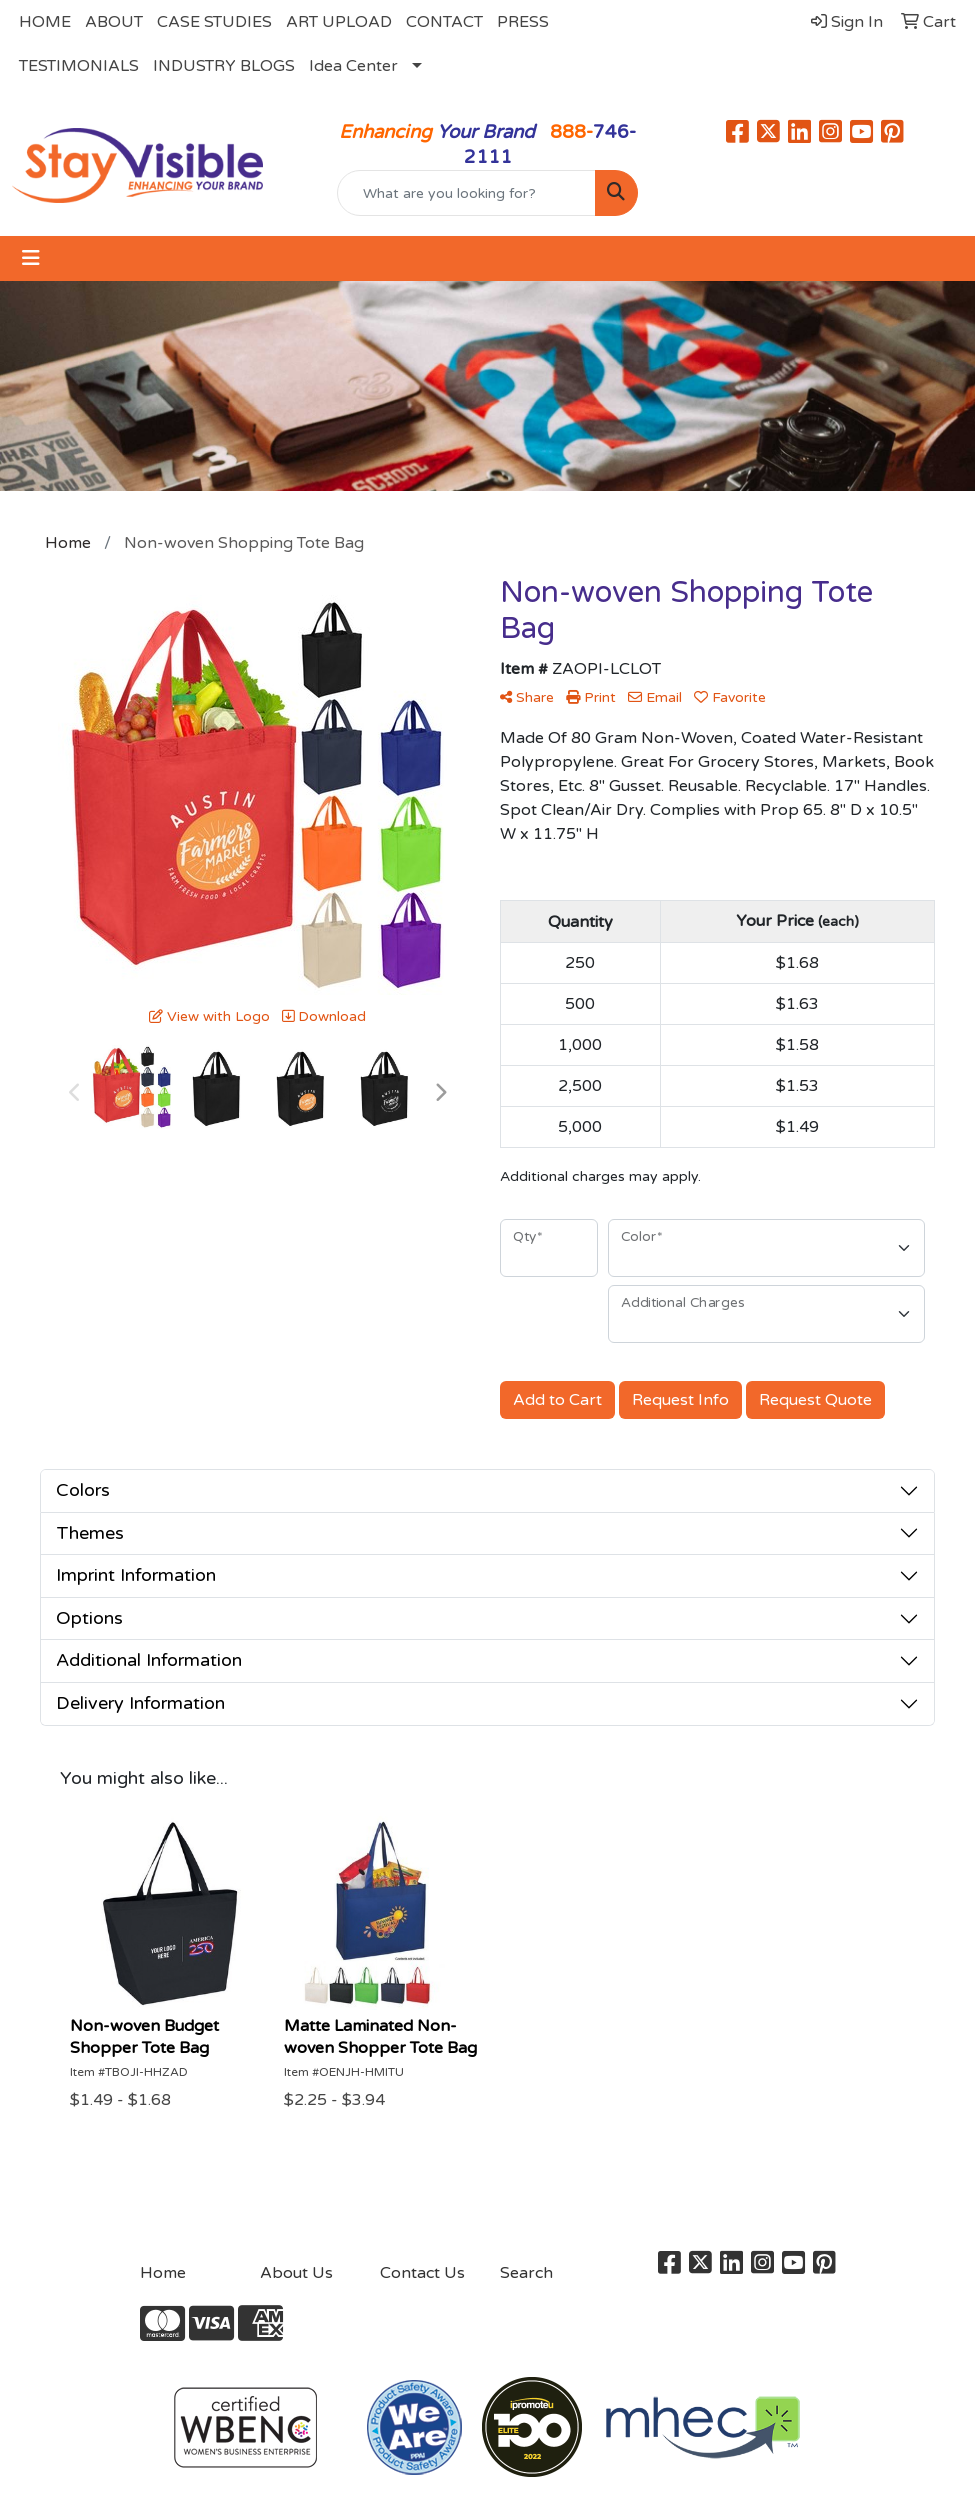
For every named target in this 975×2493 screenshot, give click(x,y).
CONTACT (444, 22)
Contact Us (422, 2273)
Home (163, 2273)
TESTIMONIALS (79, 66)
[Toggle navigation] (31, 258)
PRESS (523, 22)
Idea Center (353, 66)
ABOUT (114, 22)
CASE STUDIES (214, 22)
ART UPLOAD (339, 22)
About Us (296, 2273)
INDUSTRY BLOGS (224, 66)
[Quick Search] (466, 193)
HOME (45, 22)
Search (526, 2273)
